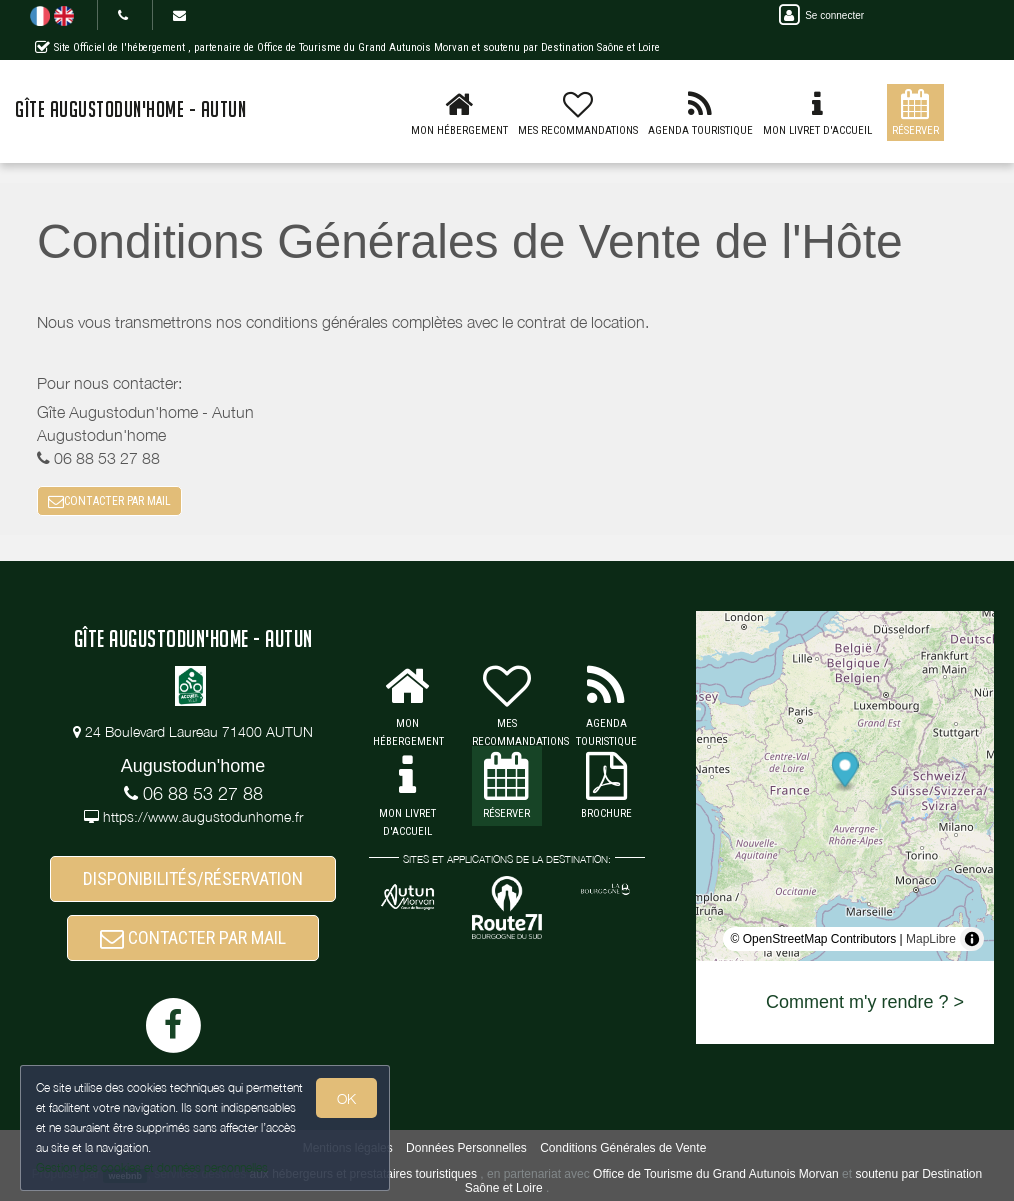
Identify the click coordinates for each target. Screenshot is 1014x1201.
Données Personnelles (466, 1148)
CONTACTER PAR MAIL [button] (109, 501)
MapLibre (931, 939)
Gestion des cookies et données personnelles (152, 1167)
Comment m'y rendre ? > (865, 1002)
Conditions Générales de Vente (623, 1148)
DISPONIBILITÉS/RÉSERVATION (193, 878)
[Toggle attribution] (972, 939)
